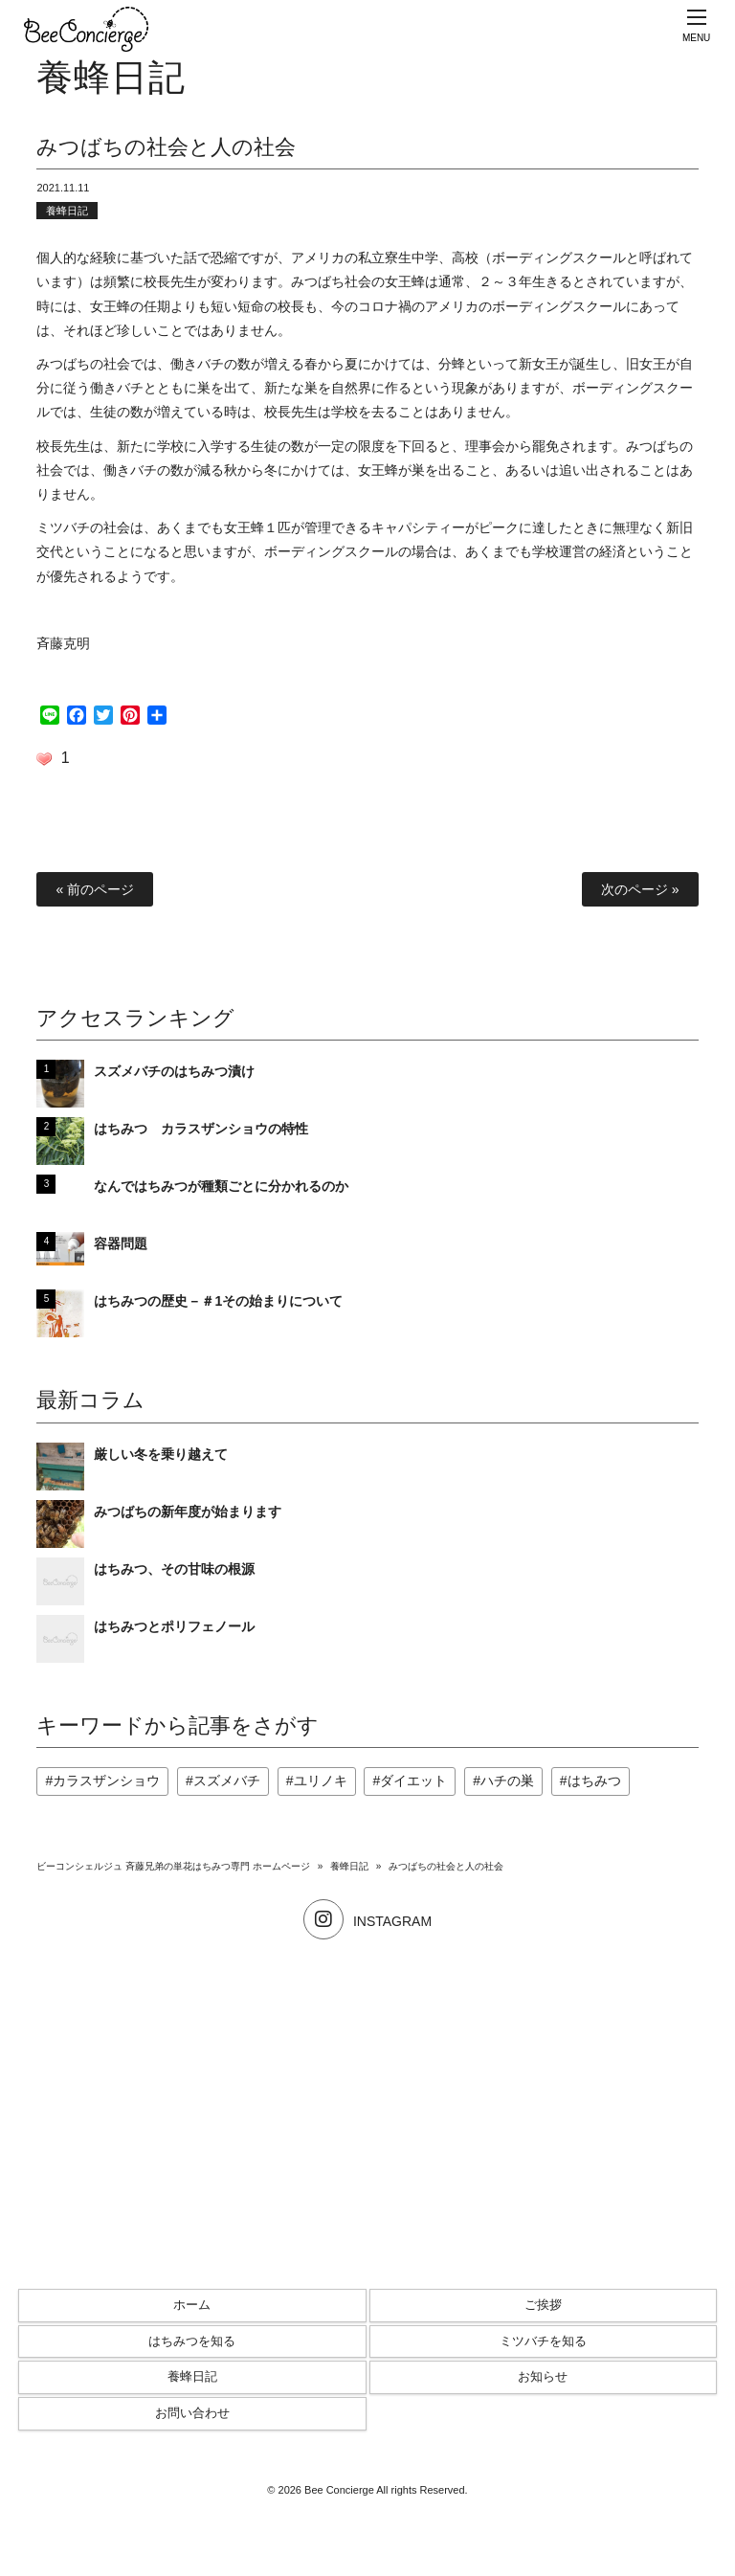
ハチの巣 (507, 1780)
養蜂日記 (67, 210)
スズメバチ (226, 1780)
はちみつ (594, 1780)
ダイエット (413, 1780)
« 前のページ (95, 889)
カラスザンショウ (106, 1780)
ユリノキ (320, 1780)
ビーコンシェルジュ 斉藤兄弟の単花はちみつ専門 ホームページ (173, 1866)
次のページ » (640, 889)
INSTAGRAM (367, 1921)
